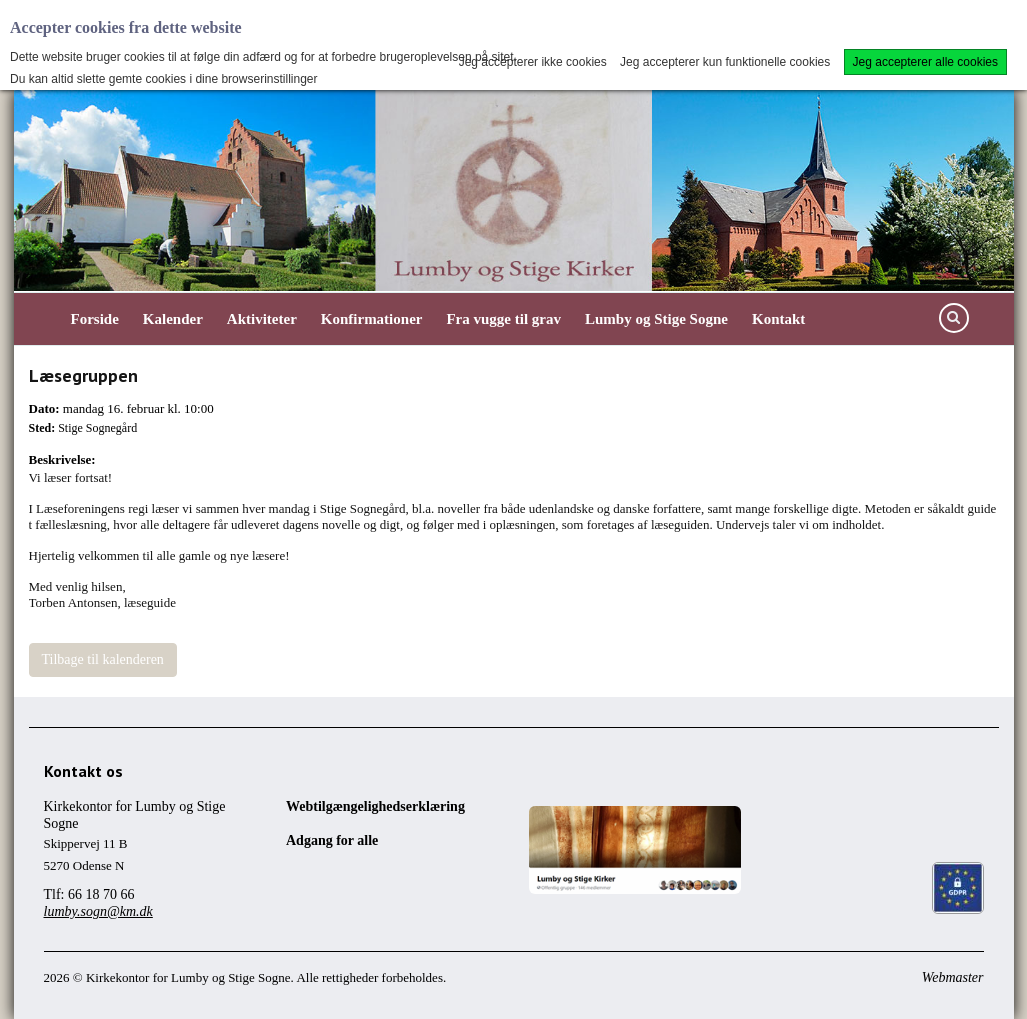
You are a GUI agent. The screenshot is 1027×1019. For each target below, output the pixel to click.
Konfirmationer (372, 319)
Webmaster (953, 977)
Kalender (173, 319)
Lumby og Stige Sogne (656, 319)
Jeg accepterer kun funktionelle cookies (725, 62)
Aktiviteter (262, 319)
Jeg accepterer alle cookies (925, 62)
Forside (95, 319)
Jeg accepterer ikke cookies (533, 62)
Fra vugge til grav (503, 319)
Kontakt (778, 319)
